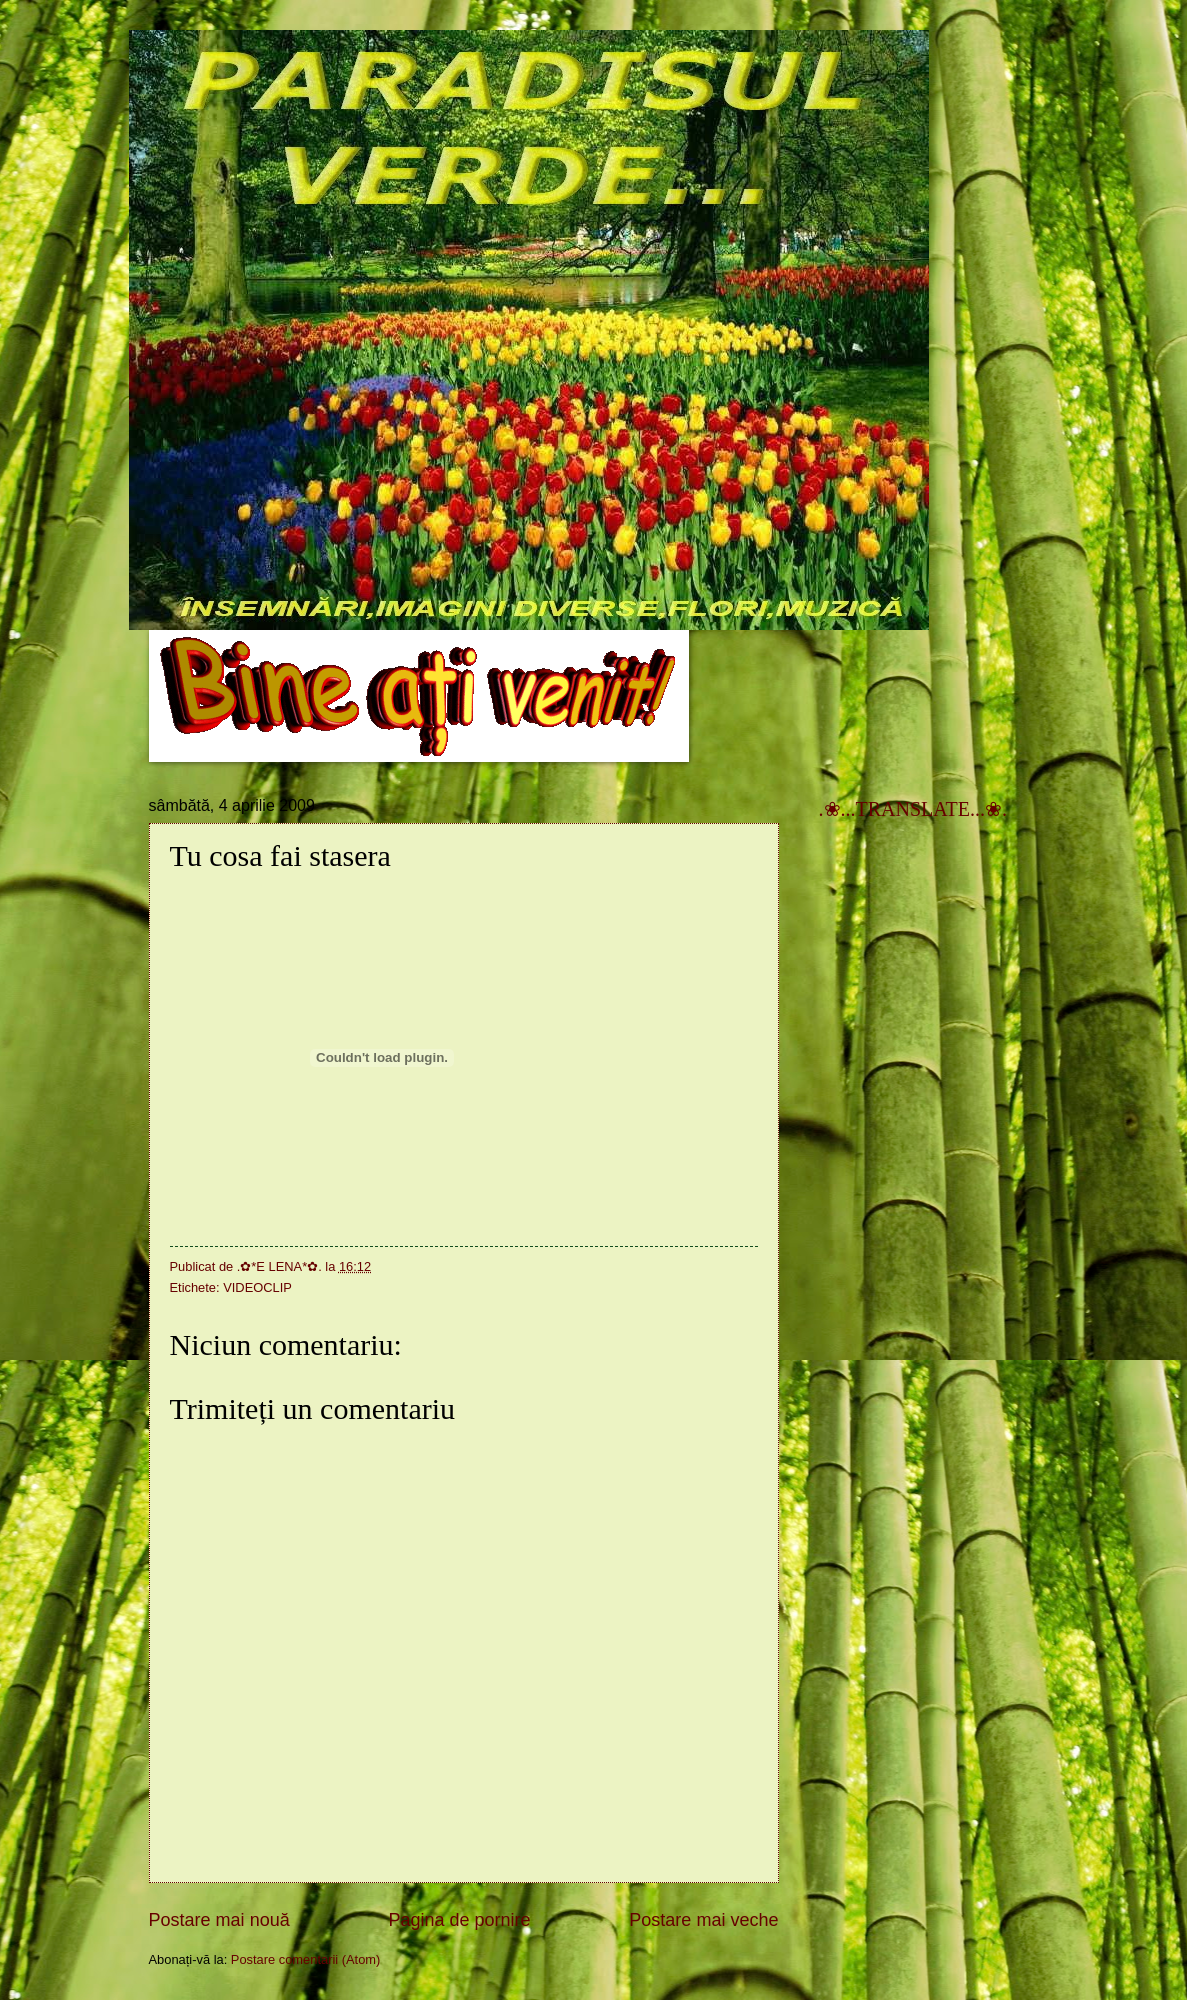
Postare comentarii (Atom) (306, 1959)
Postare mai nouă (219, 1920)
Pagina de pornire (459, 1920)
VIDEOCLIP (257, 1287)
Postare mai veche (703, 1920)
